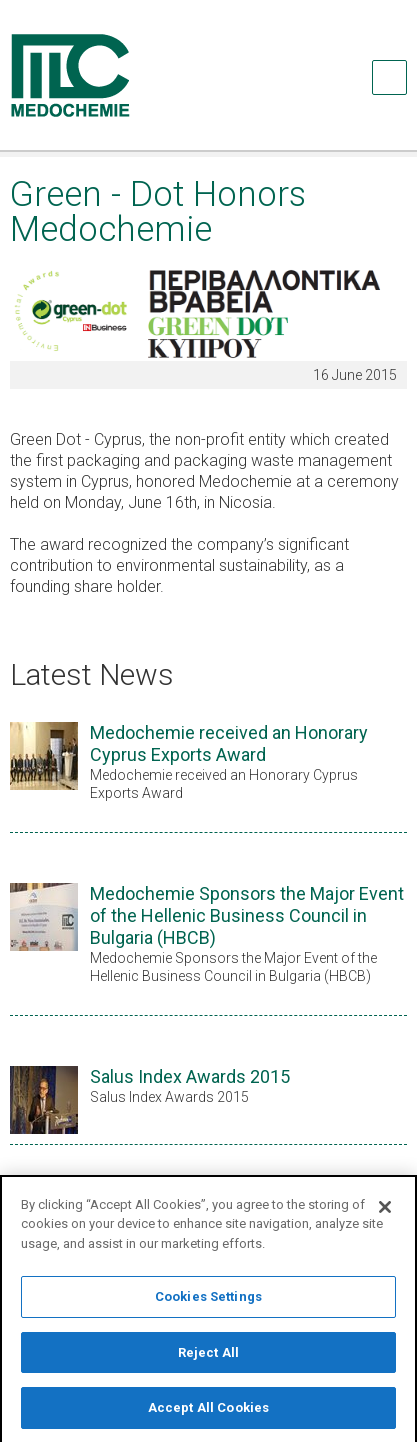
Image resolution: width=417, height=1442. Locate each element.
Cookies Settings (208, 1306)
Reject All (208, 1361)
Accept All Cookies (208, 1417)
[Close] (385, 1216)
